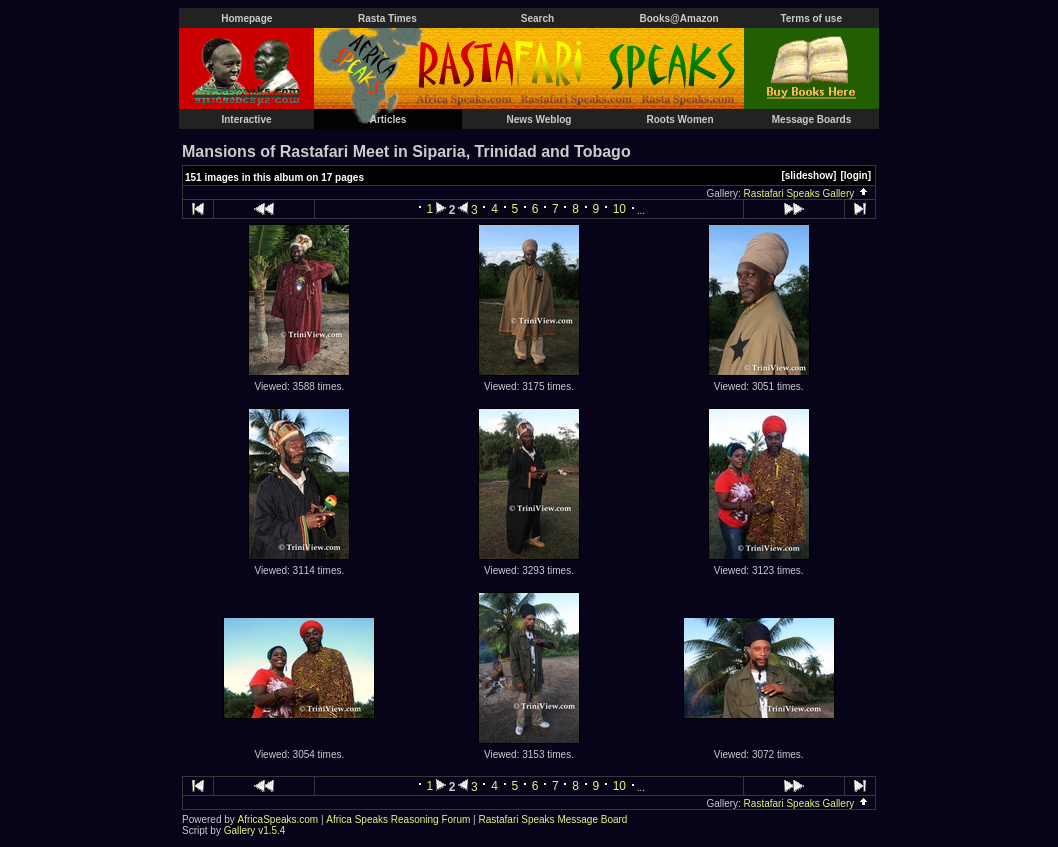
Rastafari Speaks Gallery (807, 193)
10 (619, 209)
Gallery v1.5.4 (255, 830)
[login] (855, 175)
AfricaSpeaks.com (278, 819)
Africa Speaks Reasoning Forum (398, 819)
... (641, 210)
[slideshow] (808, 175)
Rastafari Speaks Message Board (552, 819)
